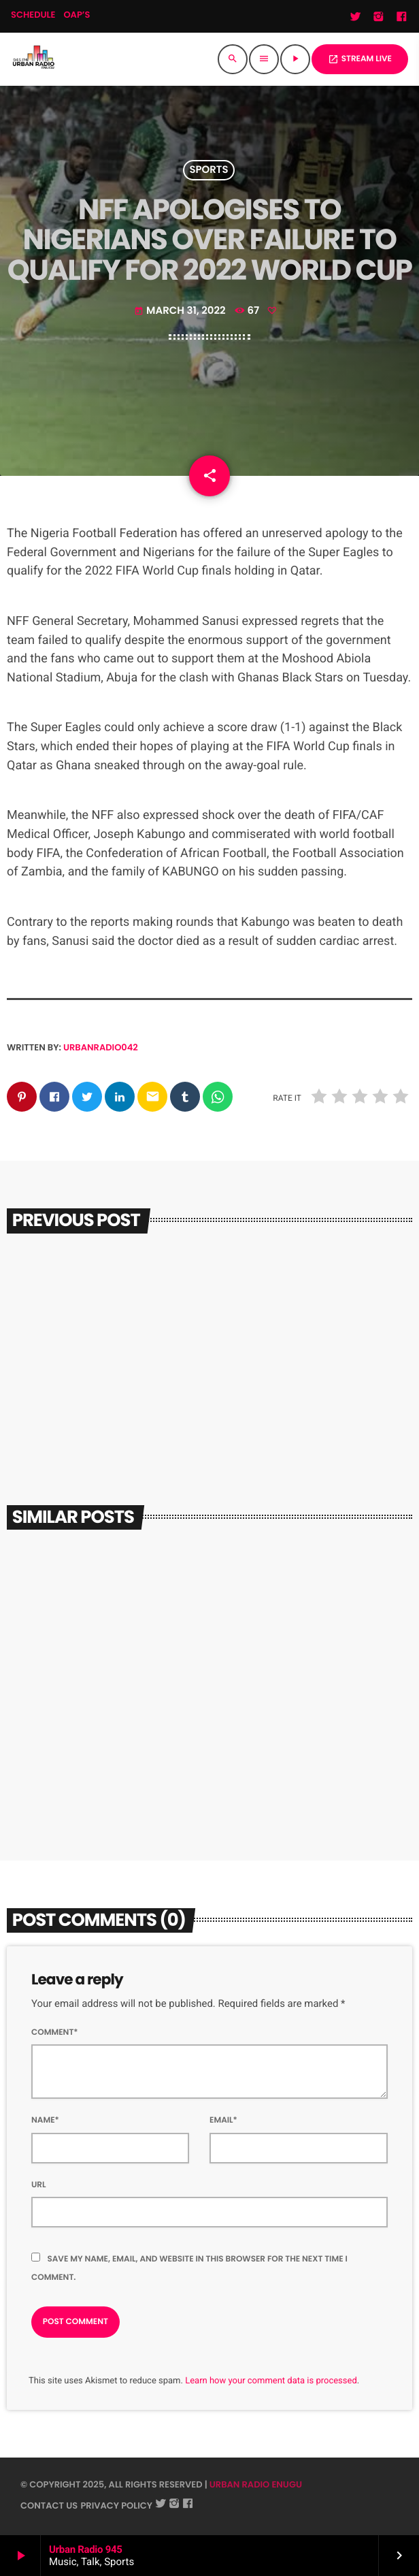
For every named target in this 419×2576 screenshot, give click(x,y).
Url (38, 2185)
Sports (208, 170)
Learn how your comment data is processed (271, 2381)
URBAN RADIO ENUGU (256, 2484)
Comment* (54, 2032)
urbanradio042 (100, 1047)
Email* (223, 2120)
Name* (45, 2120)
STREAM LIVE (360, 59)
